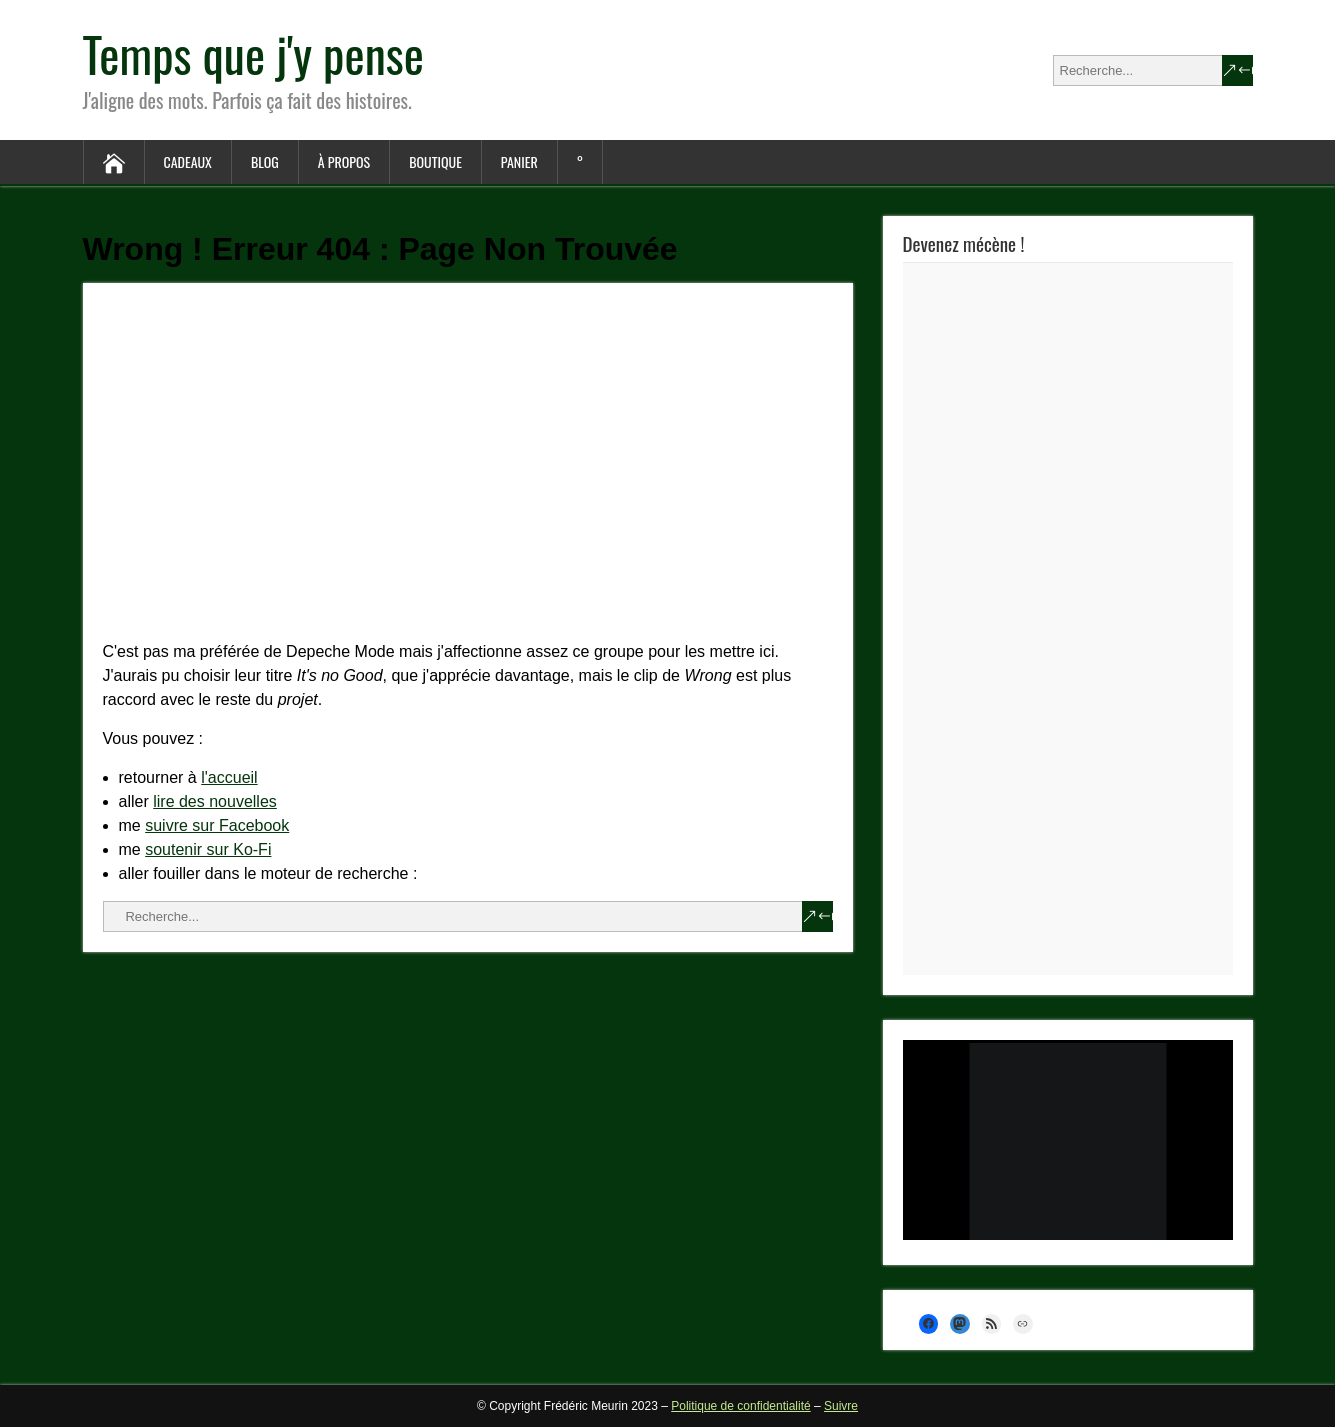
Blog (265, 161)
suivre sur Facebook (217, 825)
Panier (519, 161)
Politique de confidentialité (740, 1406)
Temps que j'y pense (253, 53)
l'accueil (229, 777)
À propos (344, 161)
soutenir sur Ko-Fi (208, 849)
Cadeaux (188, 161)
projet (298, 699)
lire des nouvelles (215, 801)
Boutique (435, 161)
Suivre (841, 1406)
